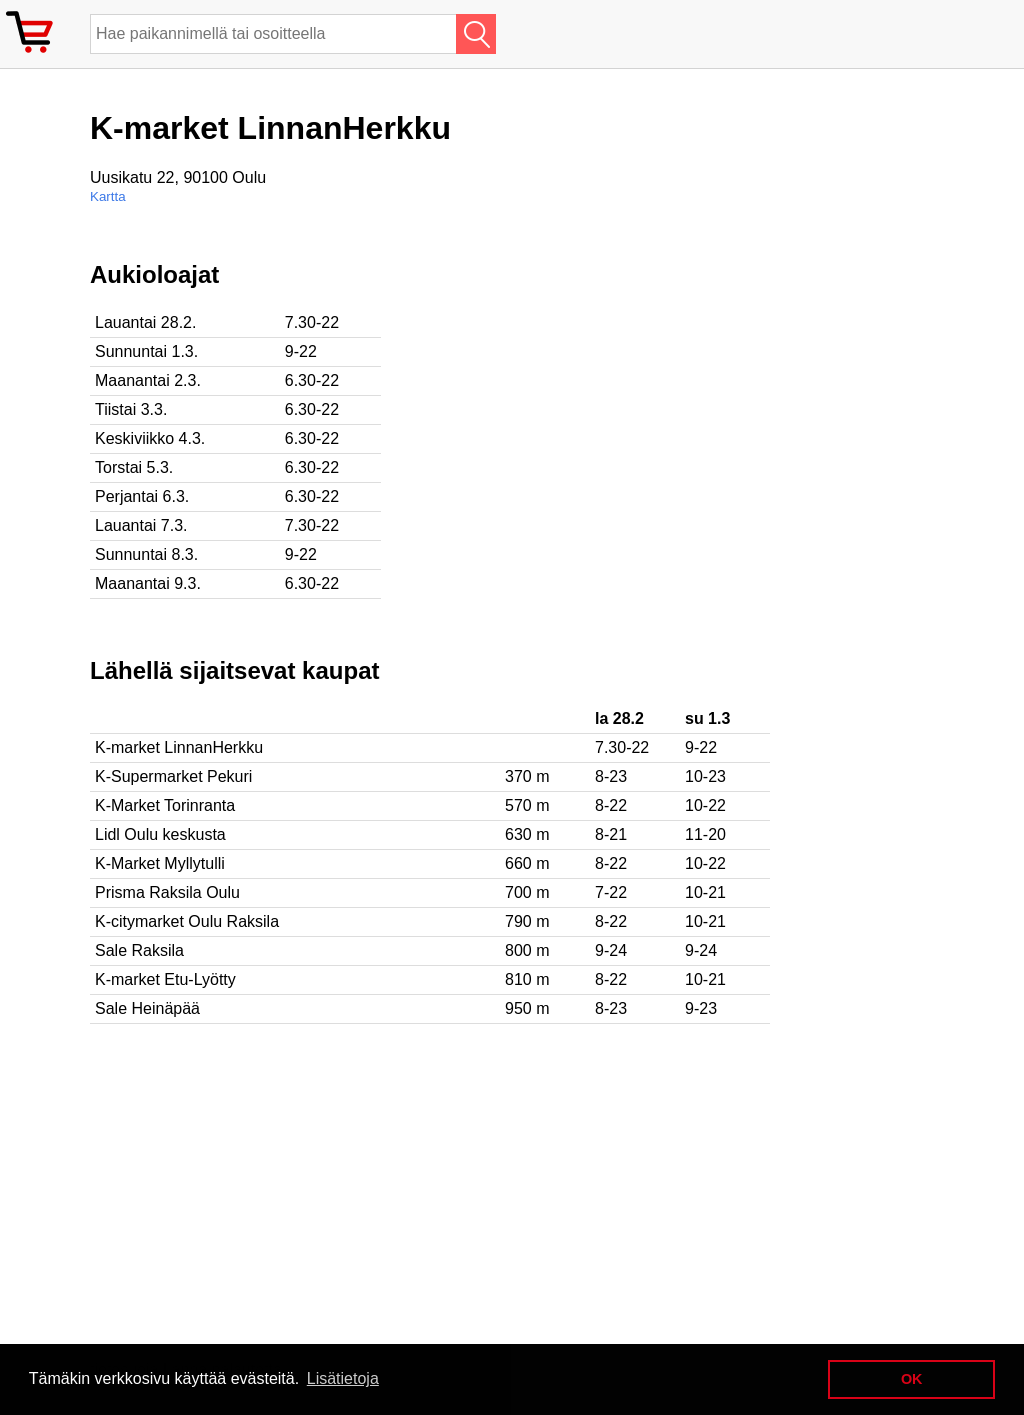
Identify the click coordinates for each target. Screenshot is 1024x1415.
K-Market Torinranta (165, 805)
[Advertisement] (650, 401)
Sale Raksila (139, 950)
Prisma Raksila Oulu (167, 892)
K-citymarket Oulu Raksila (187, 921)
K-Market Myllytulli (160, 863)
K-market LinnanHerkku (179, 747)
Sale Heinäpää (147, 1008)
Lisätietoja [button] (343, 1378)
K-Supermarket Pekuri (173, 776)
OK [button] (912, 1379)
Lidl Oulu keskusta (160, 834)
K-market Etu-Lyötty (165, 979)
